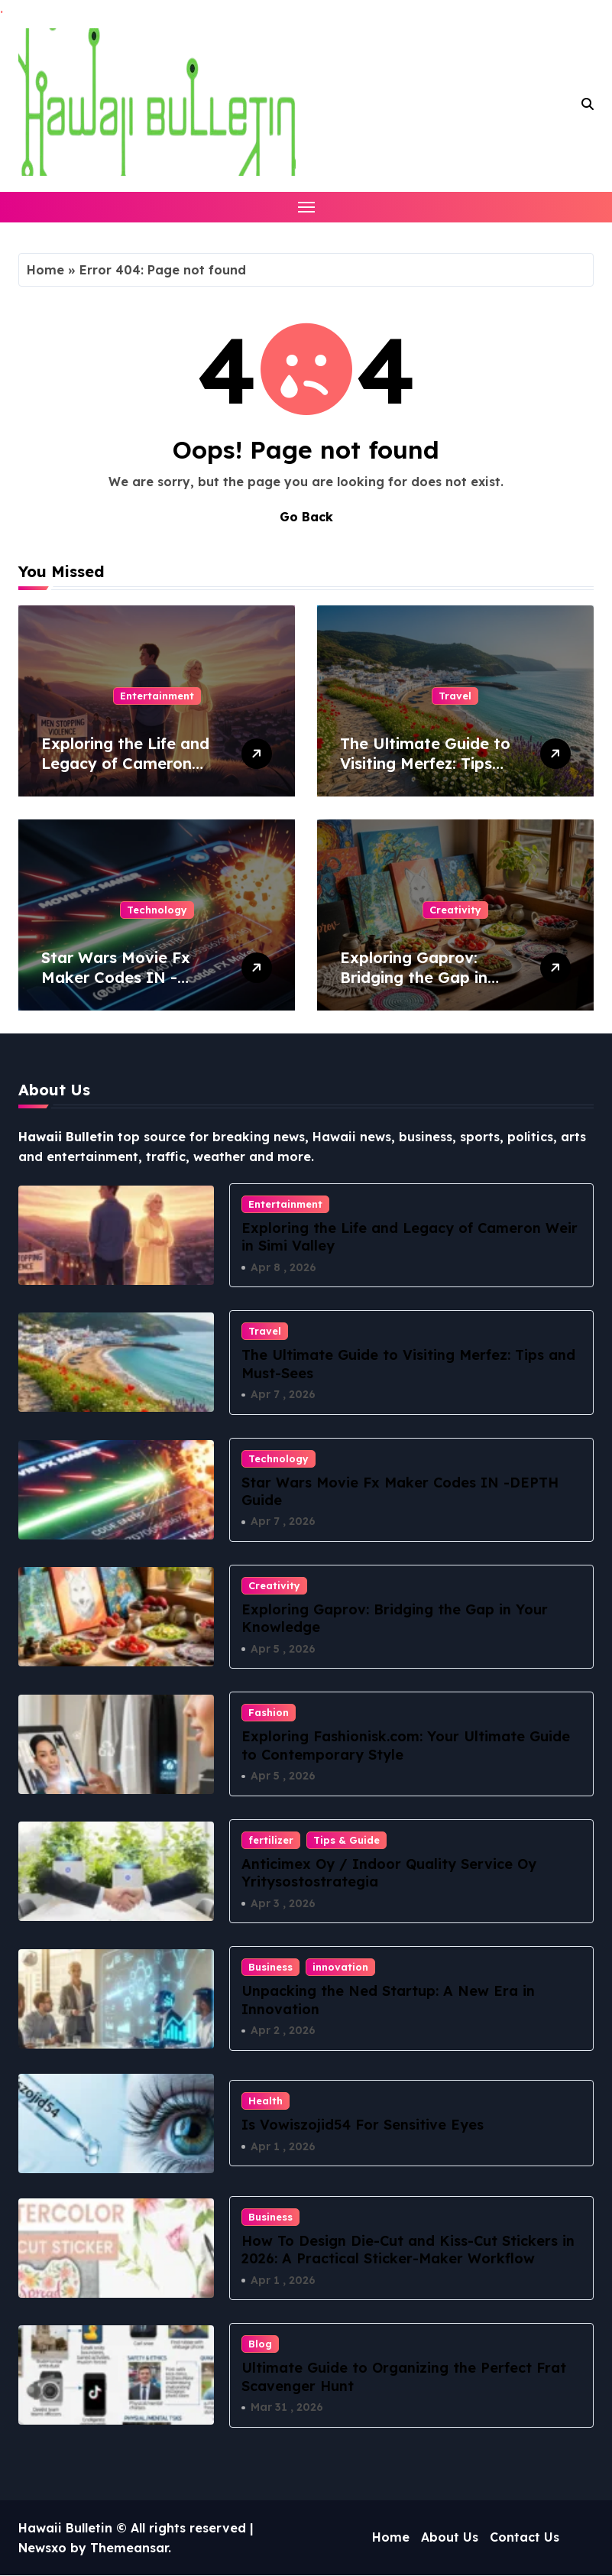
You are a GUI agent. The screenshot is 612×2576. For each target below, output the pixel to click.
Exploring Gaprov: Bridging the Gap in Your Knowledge (413, 977)
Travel (455, 695)
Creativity (455, 910)
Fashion (268, 1713)
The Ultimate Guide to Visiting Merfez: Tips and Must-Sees (425, 763)
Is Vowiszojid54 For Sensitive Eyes (362, 2125)
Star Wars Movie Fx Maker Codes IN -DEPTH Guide (115, 977)
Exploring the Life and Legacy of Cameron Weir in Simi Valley (125, 763)
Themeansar (129, 2548)
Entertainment (157, 695)
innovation (340, 1967)
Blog (260, 2344)
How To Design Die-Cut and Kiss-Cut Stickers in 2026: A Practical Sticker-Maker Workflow (408, 2250)
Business (270, 1967)
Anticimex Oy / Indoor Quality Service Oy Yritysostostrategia (388, 1873)
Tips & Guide (346, 1841)
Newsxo (42, 2548)
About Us (449, 2537)
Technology (157, 910)
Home (45, 269)
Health (265, 2101)
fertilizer (270, 1841)
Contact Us (524, 2537)
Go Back (306, 516)
